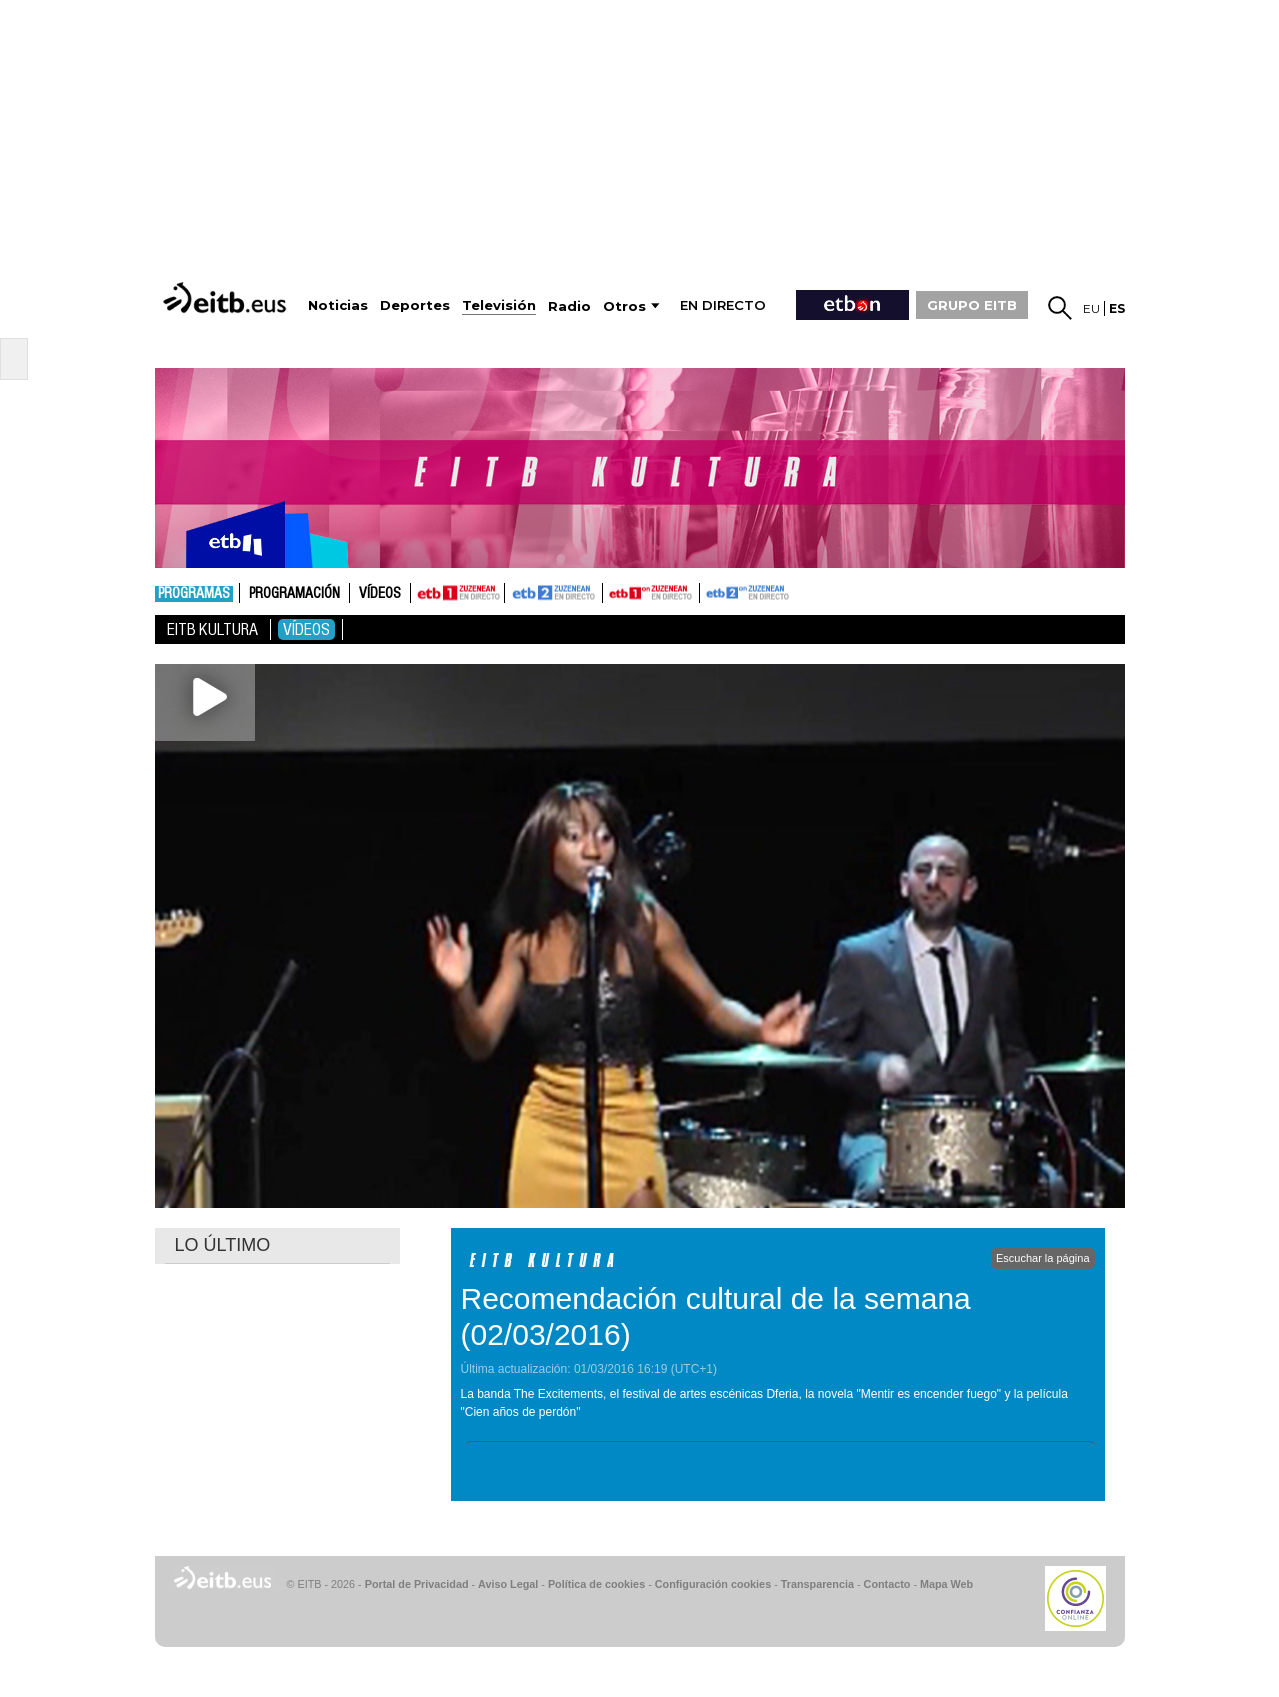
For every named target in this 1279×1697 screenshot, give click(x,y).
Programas (194, 594)
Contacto (887, 1584)
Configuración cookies (713, 1584)
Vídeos (380, 594)
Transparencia (817, 1584)
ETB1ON (612, 591)
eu (1091, 308)
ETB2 (554, 593)
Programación (294, 594)
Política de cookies (596, 1584)
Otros (624, 306)
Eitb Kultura (212, 629)
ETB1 (457, 593)
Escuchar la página (1043, 1258)
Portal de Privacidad (417, 1584)
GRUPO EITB (972, 305)
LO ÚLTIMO (223, 1245)
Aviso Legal (508, 1584)
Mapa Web (946, 1584)
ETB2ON (709, 591)
